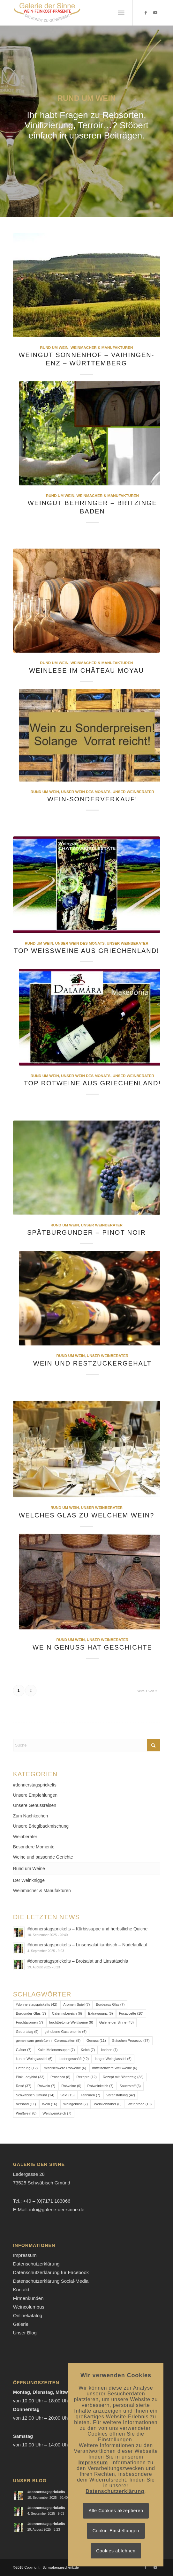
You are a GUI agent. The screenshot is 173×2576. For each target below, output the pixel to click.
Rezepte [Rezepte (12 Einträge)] (86, 2077)
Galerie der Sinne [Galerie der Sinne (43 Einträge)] (116, 2022)
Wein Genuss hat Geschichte (92, 1647)
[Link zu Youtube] (155, 13)
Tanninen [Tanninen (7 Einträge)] (90, 2095)
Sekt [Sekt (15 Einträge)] (67, 2095)
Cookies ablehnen (115, 2550)
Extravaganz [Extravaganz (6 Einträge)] (100, 2013)
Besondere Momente (34, 1846)
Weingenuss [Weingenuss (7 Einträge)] (75, 2104)
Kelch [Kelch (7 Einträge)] (88, 2050)
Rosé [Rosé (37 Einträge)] (23, 2086)
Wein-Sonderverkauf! (92, 799)
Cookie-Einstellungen (116, 2530)
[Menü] (121, 12)
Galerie (20, 2324)
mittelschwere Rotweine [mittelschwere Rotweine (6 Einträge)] (65, 2068)
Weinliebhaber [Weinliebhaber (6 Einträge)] (108, 2104)
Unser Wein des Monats (85, 792)
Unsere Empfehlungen (35, 1795)
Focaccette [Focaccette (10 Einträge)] (131, 2013)
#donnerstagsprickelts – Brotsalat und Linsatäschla (77, 1961)
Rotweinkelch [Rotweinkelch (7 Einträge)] (100, 2086)
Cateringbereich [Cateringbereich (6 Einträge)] (67, 2013)
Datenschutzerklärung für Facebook (51, 2272)
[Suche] (86, 1745)
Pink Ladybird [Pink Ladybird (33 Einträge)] (30, 2077)
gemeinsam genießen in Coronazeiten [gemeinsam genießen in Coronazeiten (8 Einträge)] (48, 2040)
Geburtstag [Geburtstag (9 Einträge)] (27, 2031)
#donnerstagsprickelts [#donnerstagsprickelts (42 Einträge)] (36, 2004)
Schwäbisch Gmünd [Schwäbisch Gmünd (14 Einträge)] (35, 2095)
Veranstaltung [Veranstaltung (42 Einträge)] (120, 2095)
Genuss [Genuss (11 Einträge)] (96, 2040)
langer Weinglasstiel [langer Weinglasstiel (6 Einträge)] (113, 2059)
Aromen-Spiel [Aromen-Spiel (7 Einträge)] (76, 2004)
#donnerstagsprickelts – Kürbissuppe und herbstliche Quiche (87, 1928)
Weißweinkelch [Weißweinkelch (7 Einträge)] (56, 2113)
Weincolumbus (28, 2307)
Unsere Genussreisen (34, 1805)
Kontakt (21, 2289)
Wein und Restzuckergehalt (92, 1363)
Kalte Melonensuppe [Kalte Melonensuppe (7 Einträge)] (56, 2050)
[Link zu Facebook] (145, 13)
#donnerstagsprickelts (34, 1784)
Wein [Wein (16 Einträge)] (49, 2104)
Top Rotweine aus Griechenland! (92, 1083)
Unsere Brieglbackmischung (41, 1826)
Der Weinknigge (29, 1880)
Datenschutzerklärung (36, 2263)
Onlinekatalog (27, 2315)
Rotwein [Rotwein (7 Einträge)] (46, 2086)
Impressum (25, 2255)
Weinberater (25, 1836)
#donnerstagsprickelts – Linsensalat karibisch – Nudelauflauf (87, 1944)
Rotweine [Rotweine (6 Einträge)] (71, 2086)
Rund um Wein (54, 347)
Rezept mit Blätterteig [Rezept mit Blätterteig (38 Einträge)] (123, 2077)
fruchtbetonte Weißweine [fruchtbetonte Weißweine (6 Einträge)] (71, 2022)
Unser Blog (25, 2332)
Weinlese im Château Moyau (86, 670)
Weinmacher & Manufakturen (102, 347)
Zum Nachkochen (30, 1815)
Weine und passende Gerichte (43, 1857)
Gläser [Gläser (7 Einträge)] (24, 2050)
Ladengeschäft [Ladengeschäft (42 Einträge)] (73, 2059)
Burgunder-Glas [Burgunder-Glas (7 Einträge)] (31, 2013)
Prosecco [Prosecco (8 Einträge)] (60, 2077)
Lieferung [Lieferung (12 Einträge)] (27, 2068)
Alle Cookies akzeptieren (116, 2510)
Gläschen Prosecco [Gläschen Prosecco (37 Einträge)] (131, 2040)
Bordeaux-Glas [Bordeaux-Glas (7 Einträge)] (110, 2004)
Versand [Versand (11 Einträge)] (26, 2104)
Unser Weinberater (133, 792)
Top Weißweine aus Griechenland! (86, 950)
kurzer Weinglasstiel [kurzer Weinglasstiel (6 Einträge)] (34, 2059)
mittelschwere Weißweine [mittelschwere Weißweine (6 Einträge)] (114, 2068)
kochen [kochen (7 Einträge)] (109, 2050)
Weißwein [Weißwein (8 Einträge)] (26, 2113)
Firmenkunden (28, 2298)
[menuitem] (121, 12)
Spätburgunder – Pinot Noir (86, 1232)
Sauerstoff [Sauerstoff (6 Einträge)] (130, 2086)
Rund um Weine (29, 1868)
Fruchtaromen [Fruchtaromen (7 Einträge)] (29, 2022)
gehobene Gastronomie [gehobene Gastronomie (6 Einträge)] (65, 2031)
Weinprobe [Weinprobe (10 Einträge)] (140, 2104)
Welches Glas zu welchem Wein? (86, 1515)
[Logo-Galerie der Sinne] (72, 13)
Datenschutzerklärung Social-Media (51, 2281)
